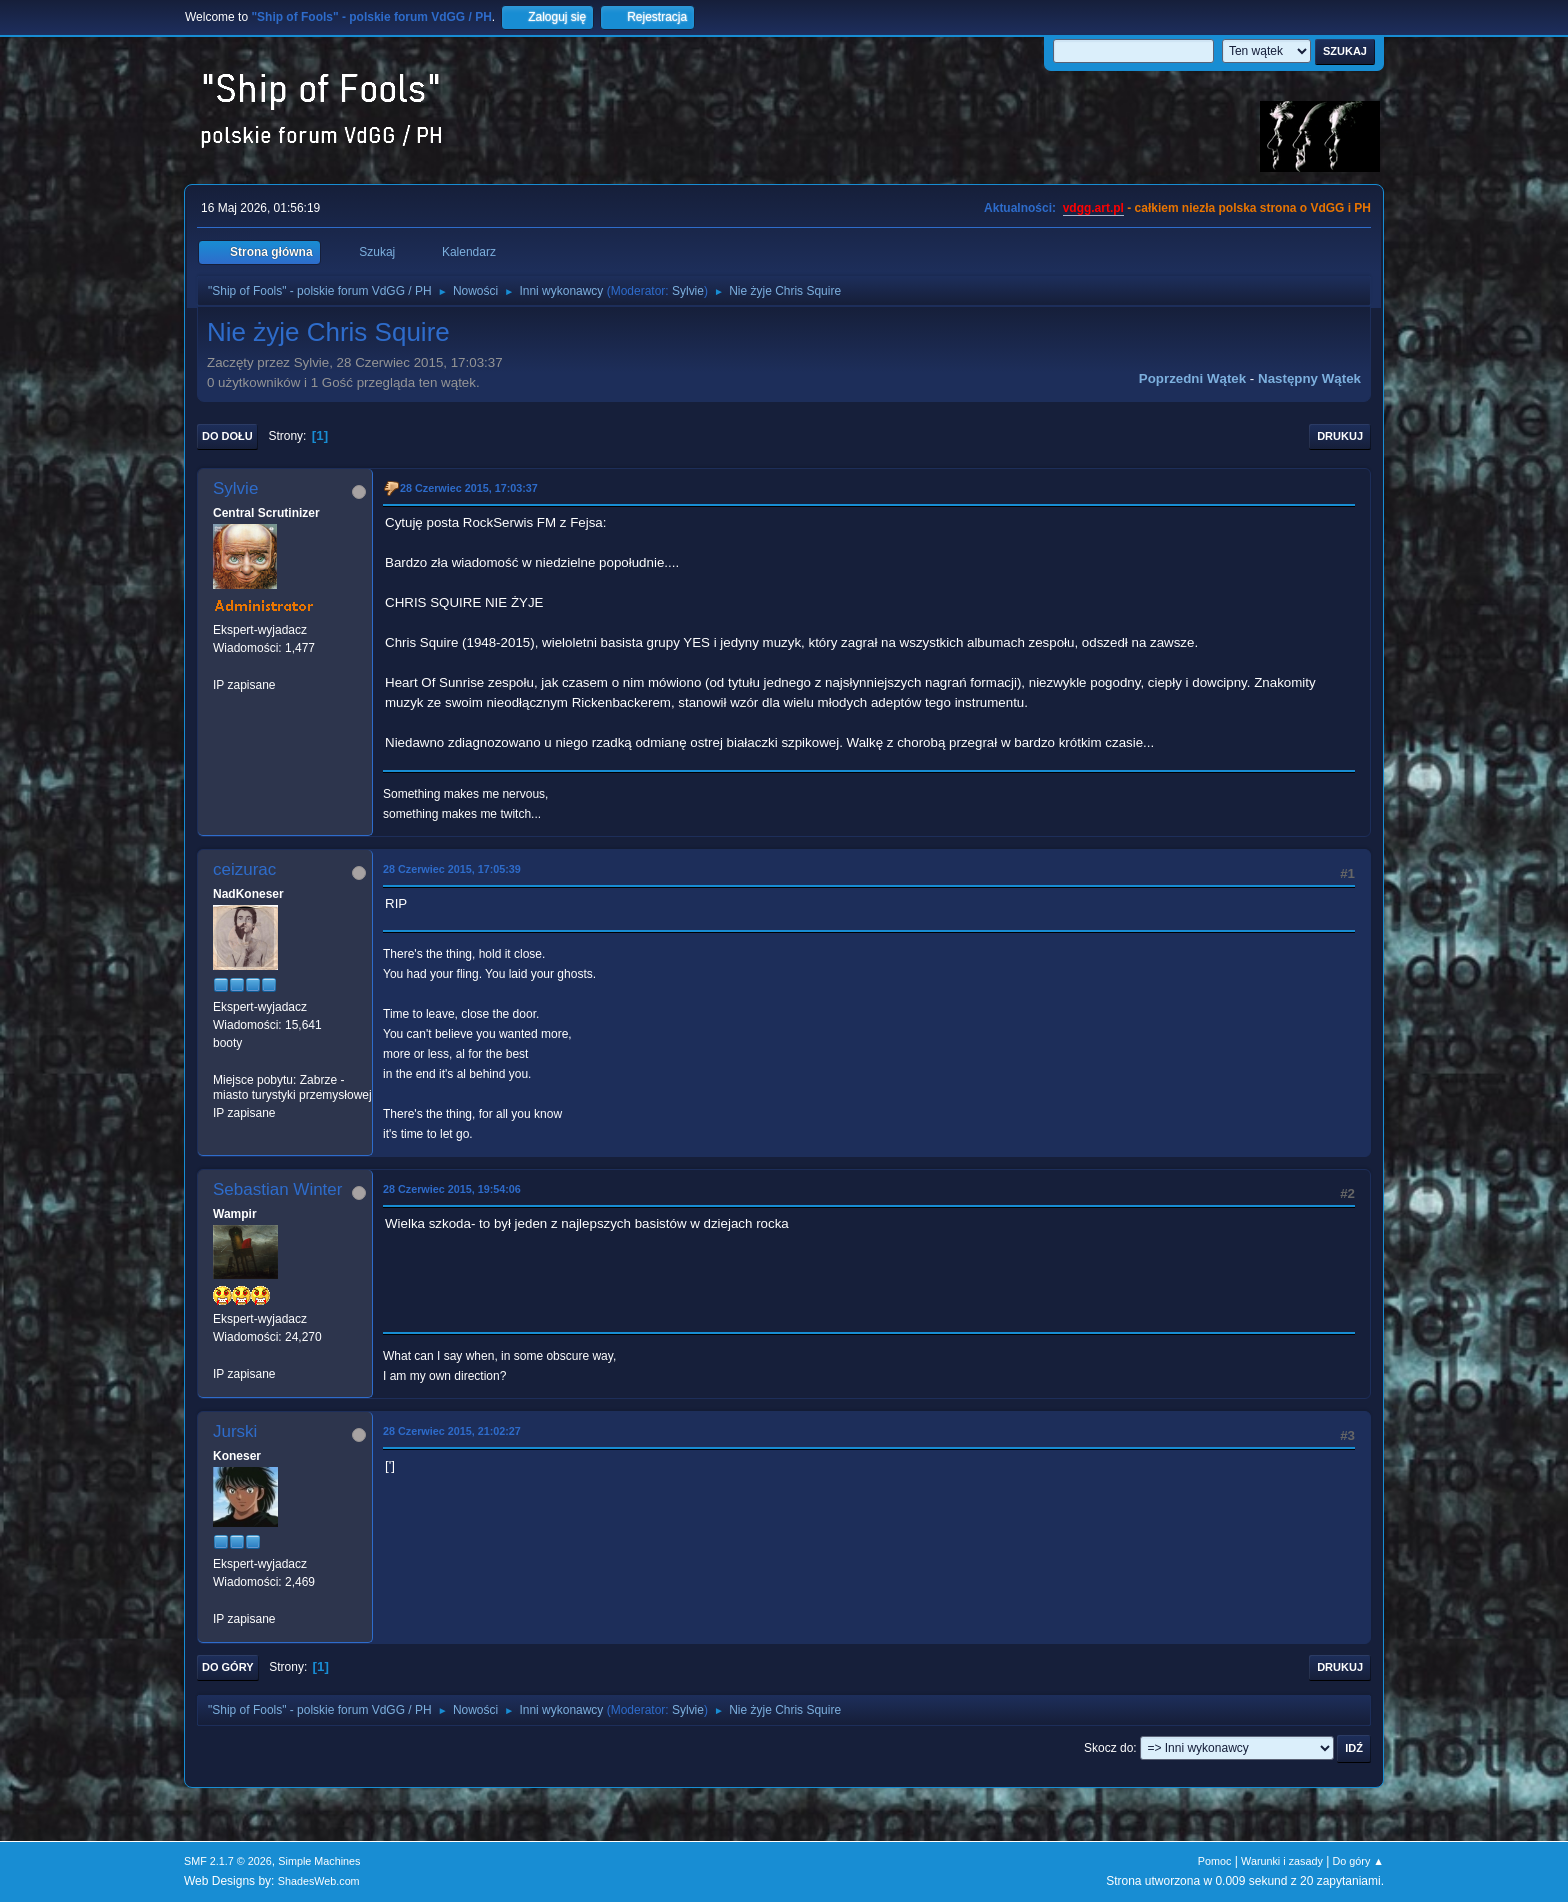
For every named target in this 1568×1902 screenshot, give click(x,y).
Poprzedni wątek (1192, 378)
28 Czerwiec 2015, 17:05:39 (452, 869)
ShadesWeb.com (319, 1881)
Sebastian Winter (277, 1189)
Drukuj (1340, 436)
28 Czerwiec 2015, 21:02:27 (452, 1431)
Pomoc (1215, 1861)
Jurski (235, 1431)
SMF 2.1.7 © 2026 (228, 1861)
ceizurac (244, 869)
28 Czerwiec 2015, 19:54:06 (452, 1189)
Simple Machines (319, 1861)
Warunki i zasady (1282, 1861)
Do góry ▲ (1358, 1861)
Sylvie (688, 291)
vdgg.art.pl (1093, 208)
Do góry (228, 1667)
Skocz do (1108, 1748)
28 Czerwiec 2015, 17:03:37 (469, 488)
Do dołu (227, 436)
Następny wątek (1309, 378)
